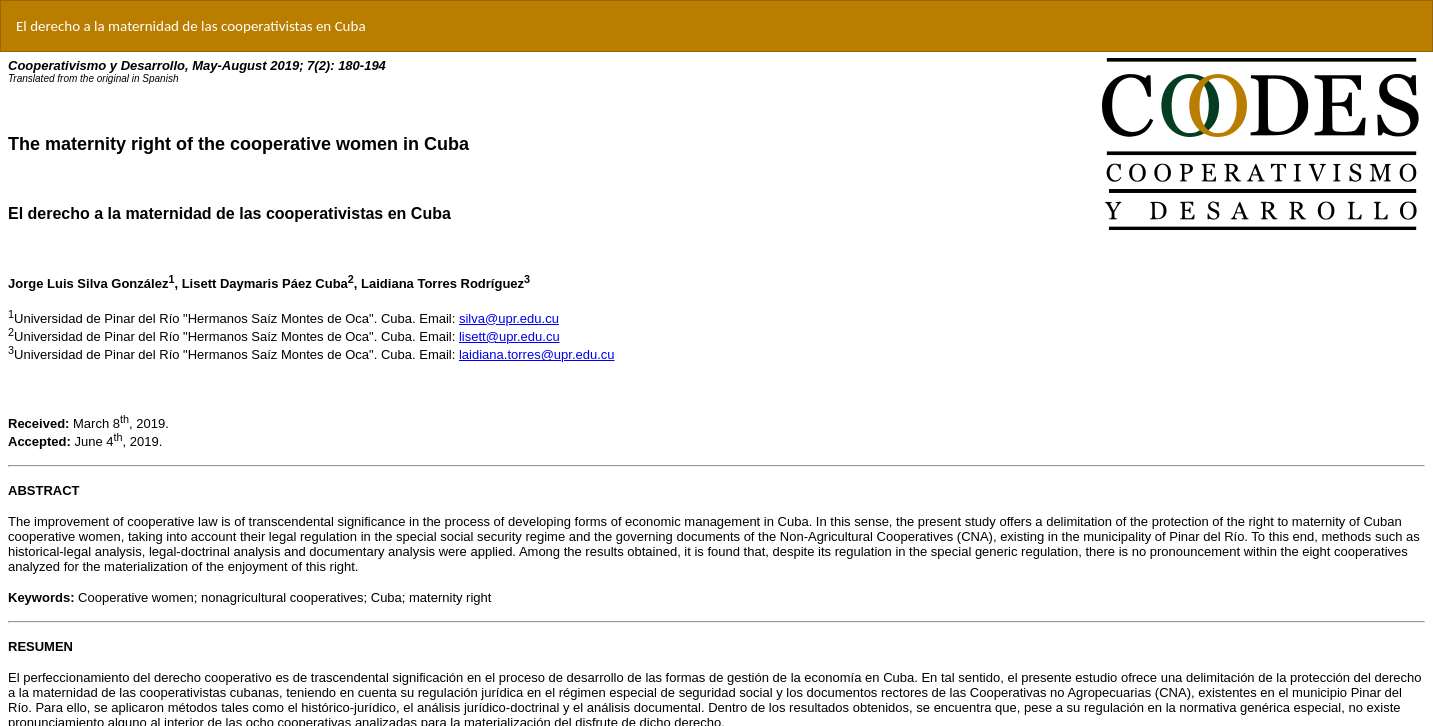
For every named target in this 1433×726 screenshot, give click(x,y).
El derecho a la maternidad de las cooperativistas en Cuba (191, 26)
